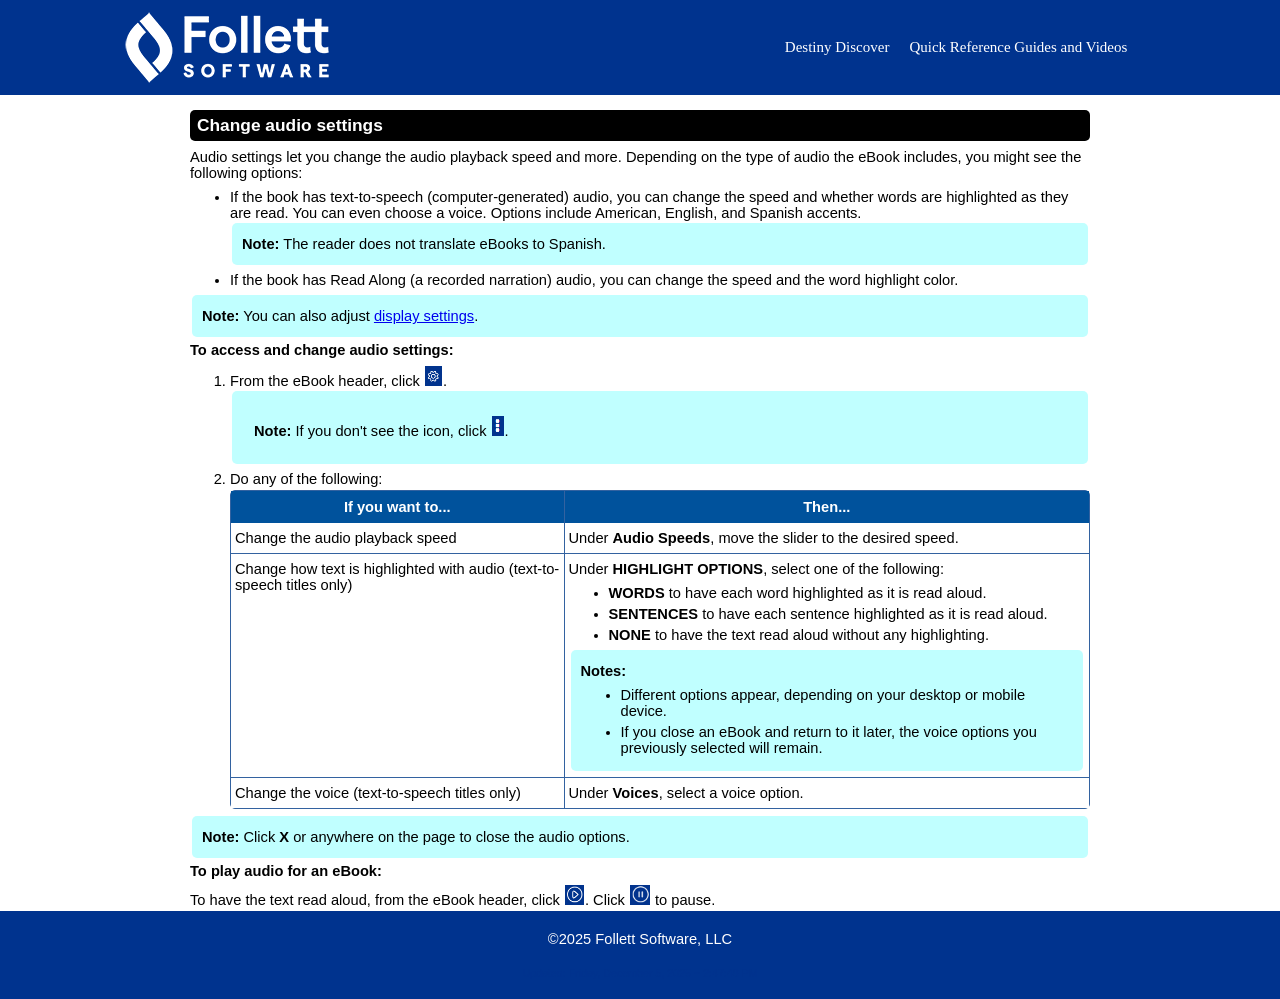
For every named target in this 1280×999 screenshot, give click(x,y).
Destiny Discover (837, 47)
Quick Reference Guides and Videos (1018, 47)
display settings (424, 316)
